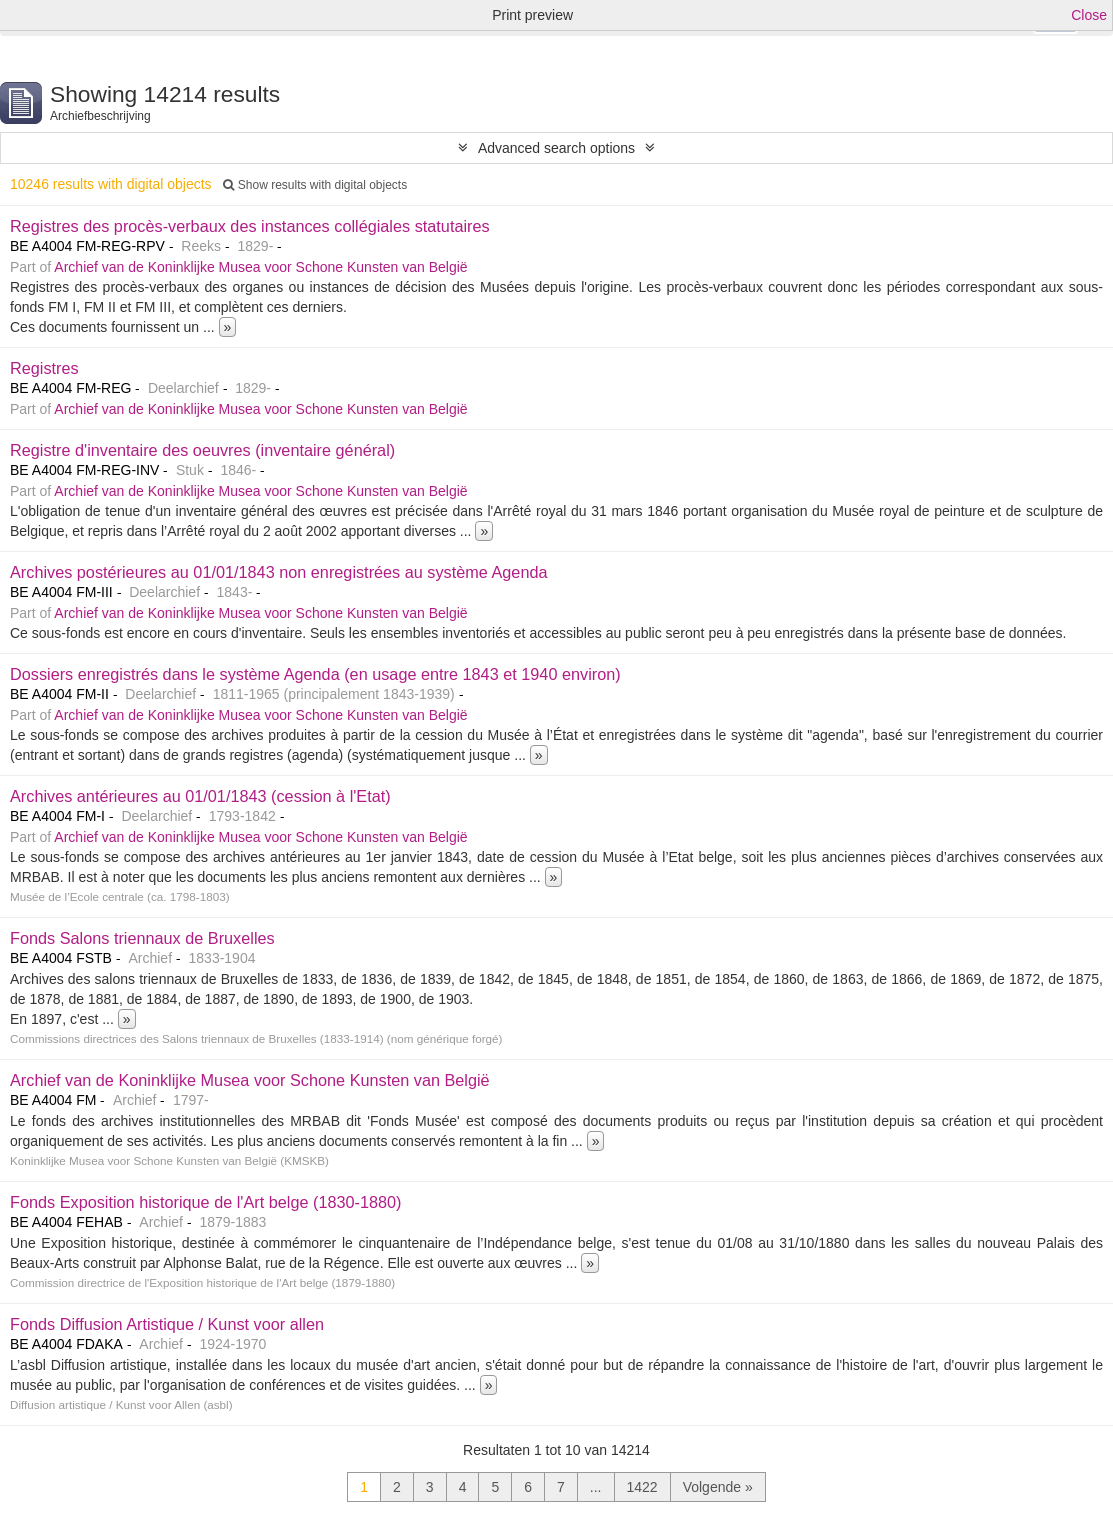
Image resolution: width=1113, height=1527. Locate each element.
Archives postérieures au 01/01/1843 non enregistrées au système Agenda (279, 572)
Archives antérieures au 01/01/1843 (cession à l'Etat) (200, 796)
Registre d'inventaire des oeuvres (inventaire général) (202, 450)
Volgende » (718, 1487)
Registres (44, 368)
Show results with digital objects (315, 185)
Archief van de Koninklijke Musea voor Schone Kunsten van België (260, 267)
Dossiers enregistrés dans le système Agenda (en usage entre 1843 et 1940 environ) (315, 674)
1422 (642, 1487)
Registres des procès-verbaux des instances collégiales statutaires (250, 226)
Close (1089, 15)
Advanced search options (556, 148)
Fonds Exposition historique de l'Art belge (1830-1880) (206, 1202)
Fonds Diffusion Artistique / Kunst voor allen (167, 1324)
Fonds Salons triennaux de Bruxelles (142, 938)
